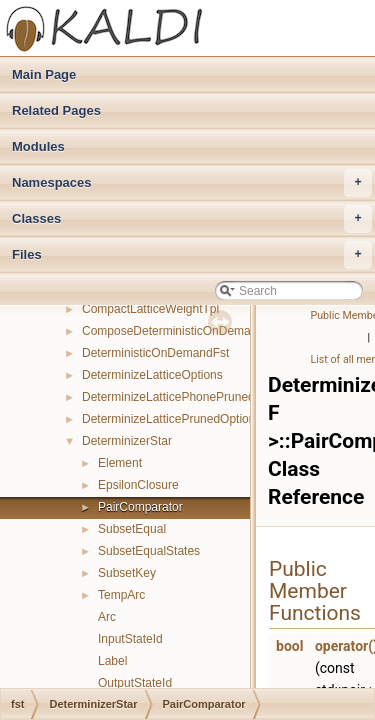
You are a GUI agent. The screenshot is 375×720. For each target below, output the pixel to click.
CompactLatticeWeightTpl (150, 309)
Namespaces (192, 183)
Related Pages (56, 110)
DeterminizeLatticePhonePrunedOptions (189, 397)
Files (192, 255)
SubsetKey (127, 573)
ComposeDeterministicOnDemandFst (181, 331)
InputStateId (130, 639)
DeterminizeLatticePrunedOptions (171, 419)
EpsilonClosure (138, 485)
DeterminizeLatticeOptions (152, 375)
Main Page (44, 74)
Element (120, 463)
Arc (107, 617)
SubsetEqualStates (149, 551)
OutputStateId (135, 683)
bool (289, 646)
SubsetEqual (132, 529)
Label (112, 661)
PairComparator (140, 507)
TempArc (121, 595)
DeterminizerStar (127, 441)
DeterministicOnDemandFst (155, 353)
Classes (192, 219)
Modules (38, 146)
